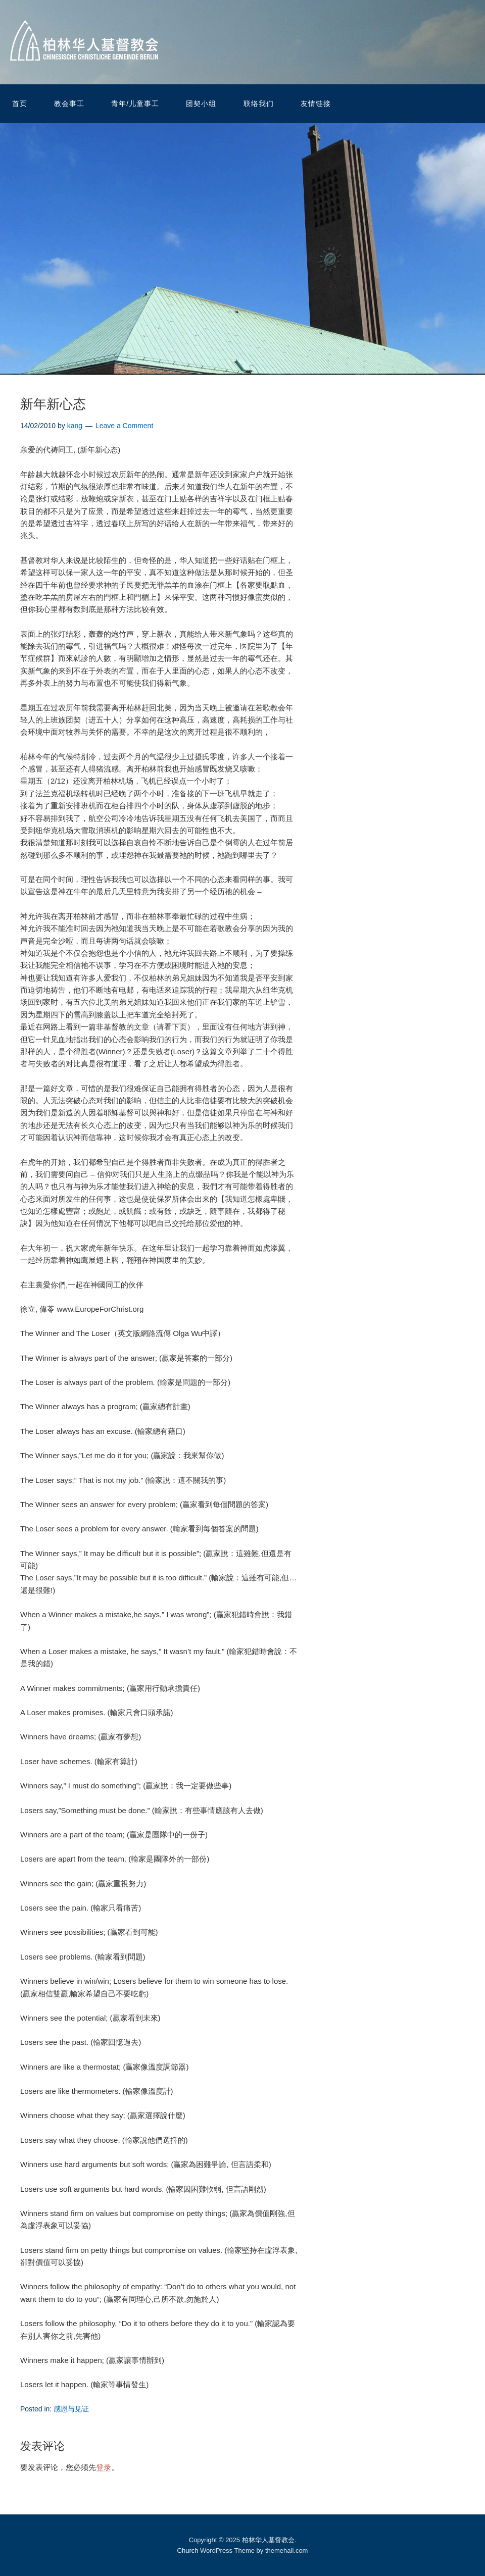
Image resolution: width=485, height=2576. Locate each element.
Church (188, 2550)
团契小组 (201, 103)
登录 (103, 2467)
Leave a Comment (124, 426)
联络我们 (259, 103)
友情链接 (316, 103)
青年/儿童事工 (135, 103)
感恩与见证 (71, 2409)
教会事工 (69, 103)
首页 (19, 103)
